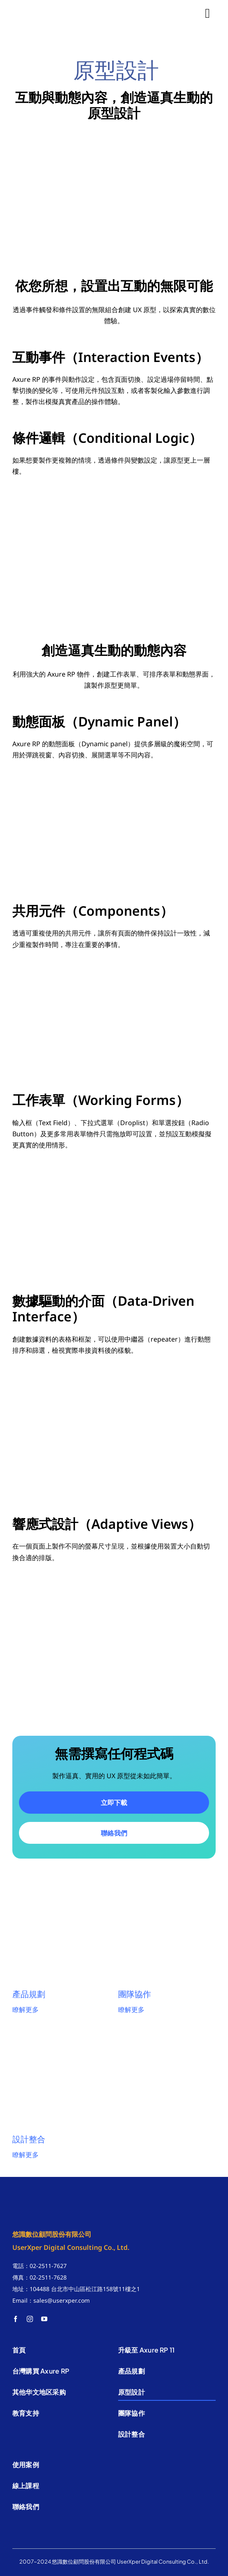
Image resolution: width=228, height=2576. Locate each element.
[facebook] (15, 2319)
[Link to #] (207, 13)
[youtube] (44, 2319)
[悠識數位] (45, 6)
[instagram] (30, 2319)
